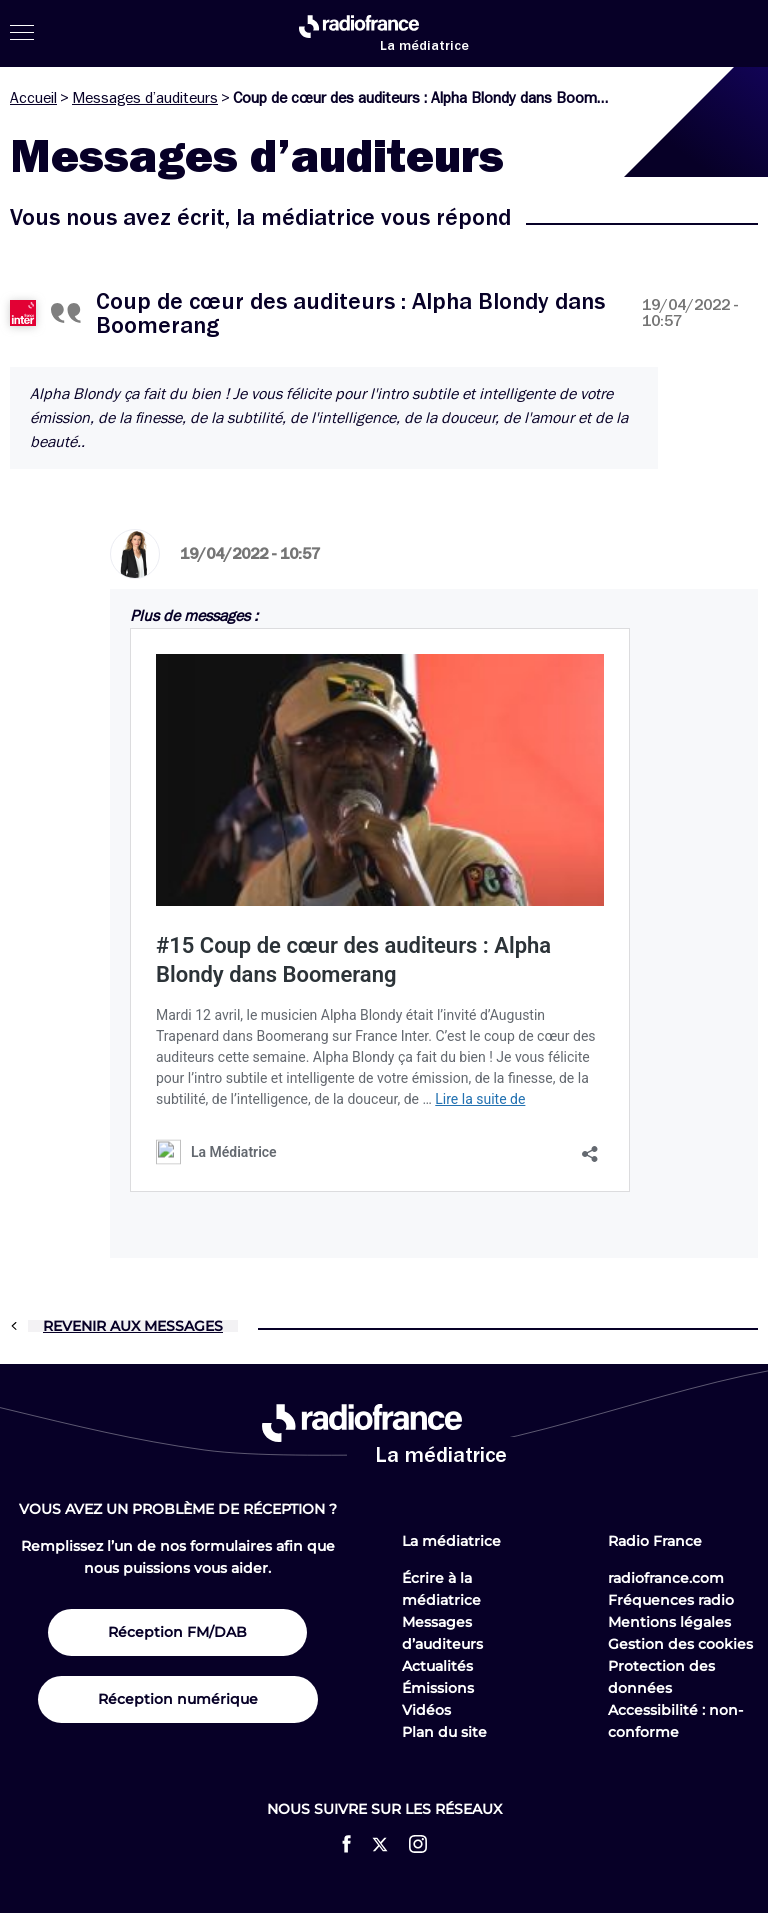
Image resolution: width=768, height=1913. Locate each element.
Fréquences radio (671, 1600)
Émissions (438, 1688)
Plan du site (444, 1732)
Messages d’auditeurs (145, 98)
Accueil (33, 98)
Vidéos (426, 1710)
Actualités (437, 1666)
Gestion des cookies (680, 1644)
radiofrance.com (666, 1578)
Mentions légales (669, 1622)
